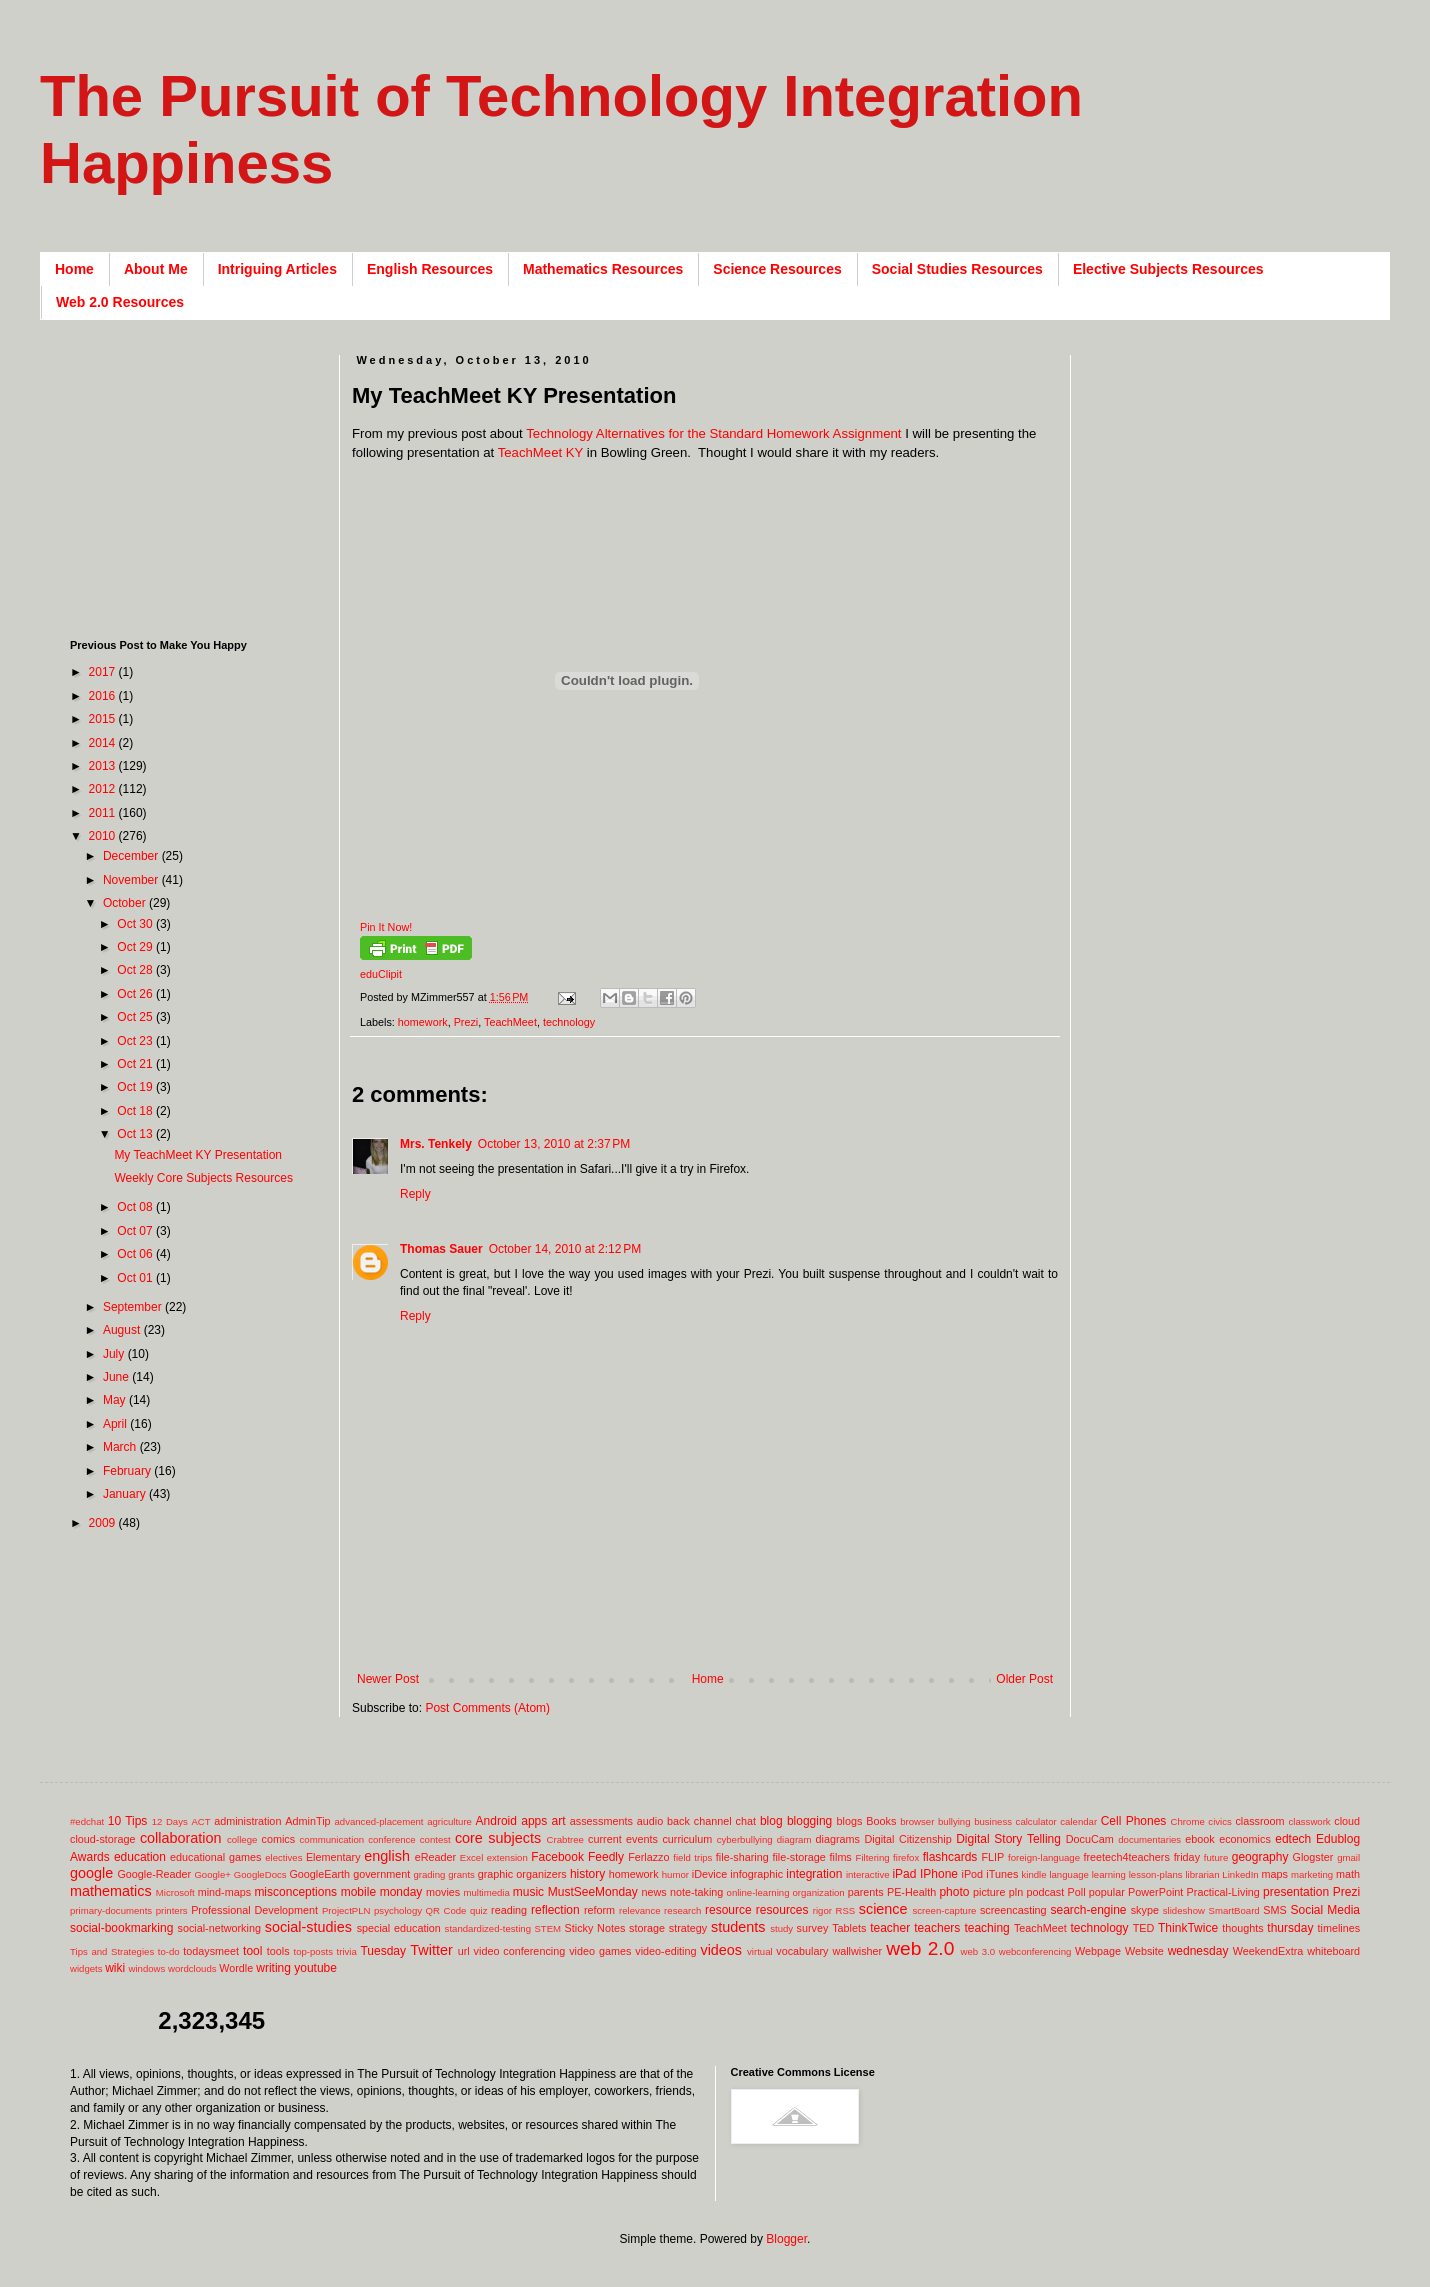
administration (247, 1821)
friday (1187, 1857)
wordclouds (192, 1968)
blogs (850, 1821)
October (126, 903)
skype (1145, 1910)
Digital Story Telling (1008, 1839)
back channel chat (711, 1821)
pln (1016, 1892)
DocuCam (1090, 1839)
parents (866, 1892)
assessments (601, 1821)
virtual (760, 1951)
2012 (104, 789)
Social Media (1325, 1910)
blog (771, 1821)
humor (675, 1874)
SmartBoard (1233, 1910)
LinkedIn (1240, 1874)
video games (600, 1951)
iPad (904, 1874)
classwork (1310, 1821)
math (1348, 1874)
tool (252, 1951)
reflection (555, 1910)
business (993, 1821)
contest (435, 1839)
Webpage (1098, 1951)
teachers (937, 1928)
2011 (104, 813)
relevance (640, 1910)
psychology (398, 1910)
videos (721, 1950)
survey (813, 1928)
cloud (1347, 1821)
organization (818, 1892)
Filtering (873, 1857)
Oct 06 (136, 1254)
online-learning (758, 1892)
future (1216, 1857)
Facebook (557, 1857)
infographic (756, 1874)
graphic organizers (522, 1874)
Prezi (466, 1022)
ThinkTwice (1188, 1928)
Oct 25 (136, 1017)
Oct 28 (136, 970)
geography (1260, 1857)
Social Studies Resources (957, 269)
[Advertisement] (716, 1639)
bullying (954, 1821)
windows (147, 1968)
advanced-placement (378, 1821)
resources (782, 1910)
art (559, 1821)
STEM (547, 1928)
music (528, 1892)
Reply (415, 1194)
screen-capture (944, 1910)
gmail (1348, 1857)
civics (1219, 1821)
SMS (1274, 1910)
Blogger (786, 2239)
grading (429, 1874)
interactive (868, 1874)
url (464, 1951)
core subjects (498, 1838)
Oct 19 (136, 1087)
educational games (215, 1857)
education (140, 1857)
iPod (973, 1874)
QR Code (446, 1910)
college (242, 1839)
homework (423, 1022)
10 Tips (128, 1821)
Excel (471, 1857)
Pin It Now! (386, 927)
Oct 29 (136, 947)
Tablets (849, 1928)
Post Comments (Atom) (487, 1708)
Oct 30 (136, 924)
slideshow (1184, 1910)
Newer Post (388, 1679)
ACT (200, 1821)
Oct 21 (136, 1064)
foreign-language (1044, 1857)
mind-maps (224, 1892)
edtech (1293, 1839)
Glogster (1313, 1857)
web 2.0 (920, 1948)
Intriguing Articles (277, 269)
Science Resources (777, 269)
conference (391, 1839)
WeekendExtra (1268, 1951)
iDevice (709, 1874)
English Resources (430, 269)
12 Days (170, 1821)
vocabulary (802, 1951)
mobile (358, 1892)
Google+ (212, 1874)
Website (1144, 1951)
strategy (688, 1928)
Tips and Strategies (112, 1951)
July (115, 1354)
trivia (347, 1951)
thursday (1290, 1928)
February (128, 1471)
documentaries (1149, 1839)
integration (814, 1874)
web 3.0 (978, 1951)
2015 (104, 719)
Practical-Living (1223, 1892)
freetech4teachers (1126, 1857)
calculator (1036, 1821)
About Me (156, 269)
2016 (104, 696)
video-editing (665, 1951)
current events (623, 1839)
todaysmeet (211, 1951)
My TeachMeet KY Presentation (198, 1155)
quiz (479, 1910)
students (738, 1927)
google (91, 1873)
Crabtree (565, 1839)
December (132, 856)
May (116, 1400)
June (117, 1377)
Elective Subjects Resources (1168, 269)
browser (917, 1821)
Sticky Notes (595, 1928)
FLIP (992, 1857)
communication (332, 1839)
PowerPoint (1155, 1892)
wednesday (1198, 1951)
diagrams (838, 1839)
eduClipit (381, 974)
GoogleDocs (260, 1874)
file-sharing (742, 1857)
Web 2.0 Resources (120, 302)
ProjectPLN (346, 1910)
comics (279, 1839)
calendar (1078, 1821)
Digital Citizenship (907, 1839)
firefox (906, 1857)
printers (172, 1910)
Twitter (431, 1950)
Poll (1077, 1892)
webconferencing (1035, 1951)
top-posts (312, 1951)
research (682, 1910)
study (781, 1928)
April (116, 1424)
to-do (169, 1951)
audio (650, 1821)
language (1068, 1874)
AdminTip (307, 1821)
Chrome (1188, 1821)
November (132, 880)
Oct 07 (136, 1231)
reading (509, 1910)
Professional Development (254, 1910)
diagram (794, 1839)
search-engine (1088, 1910)
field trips (692, 1857)
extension (507, 1857)
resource (728, 1910)
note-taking (696, 1892)
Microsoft (175, 1892)
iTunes (1002, 1874)
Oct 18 (136, 1111)
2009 (104, 1523)
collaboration (181, 1838)
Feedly (606, 1857)
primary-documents (111, 1910)
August (123, 1330)
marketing (1312, 1874)
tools (278, 1951)
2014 (104, 743)
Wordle (236, 1968)
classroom (1259, 1821)
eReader (435, 1857)
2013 (104, 766)
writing (273, 1968)
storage (647, 1928)
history (587, 1874)
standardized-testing (488, 1928)
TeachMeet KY (541, 452)
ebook (1199, 1839)
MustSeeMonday (593, 1892)
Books (881, 1821)
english (387, 1856)
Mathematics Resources (603, 269)
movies (443, 1892)
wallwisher (857, 1951)
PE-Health (911, 1892)
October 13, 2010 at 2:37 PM (554, 1144)
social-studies (308, 1927)
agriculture (449, 1821)
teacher (890, 1928)
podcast (1045, 1892)
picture (989, 1892)
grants (461, 1874)
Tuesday (383, 1951)
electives (283, 1857)
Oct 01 (136, 1278)
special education (399, 1928)
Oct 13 (136, 1134)
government (381, 1874)
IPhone (939, 1874)
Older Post (1024, 1679)
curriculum (687, 1839)
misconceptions (295, 1892)
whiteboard (1333, 1951)
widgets (86, 1968)
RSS (845, 1910)
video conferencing (520, 1951)
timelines (1339, 1928)
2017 (104, 672)
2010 (104, 836)
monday (401, 1892)
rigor (822, 1910)
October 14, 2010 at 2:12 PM (565, 1249)
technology (569, 1022)
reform (599, 1910)
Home (74, 269)
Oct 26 (136, 994)
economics (1245, 1839)
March (121, 1447)
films (841, 1857)
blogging (809, 1821)
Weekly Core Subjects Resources (203, 1178)
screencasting (1013, 1910)
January (126, 1494)
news (653, 1892)
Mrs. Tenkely (436, 1144)
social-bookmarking (121, 1928)
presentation (1296, 1892)
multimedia (486, 1892)
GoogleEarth (319, 1874)
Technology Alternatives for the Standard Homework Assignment (713, 433)
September (134, 1307)
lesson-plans (1156, 1874)
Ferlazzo (648, 1857)
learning (1109, 1874)
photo (954, 1892)
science (883, 1909)
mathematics (111, 1891)
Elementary (333, 1857)
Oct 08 (136, 1207)
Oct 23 (136, 1041)
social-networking (219, 1928)
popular (1107, 1892)
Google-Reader (154, 1874)
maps (1274, 1874)
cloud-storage (102, 1839)
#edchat (87, 1821)
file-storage (798, 1857)
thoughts (1242, 1928)
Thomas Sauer (441, 1249)
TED (1144, 1928)
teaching (986, 1928)
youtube (315, 1968)
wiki (115, 1968)
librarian (1202, 1874)
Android (496, 1821)
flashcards (950, 1857)
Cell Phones (1134, 1821)
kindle (1034, 1874)
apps (534, 1821)
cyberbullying (745, 1839)
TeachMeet (510, 1022)
